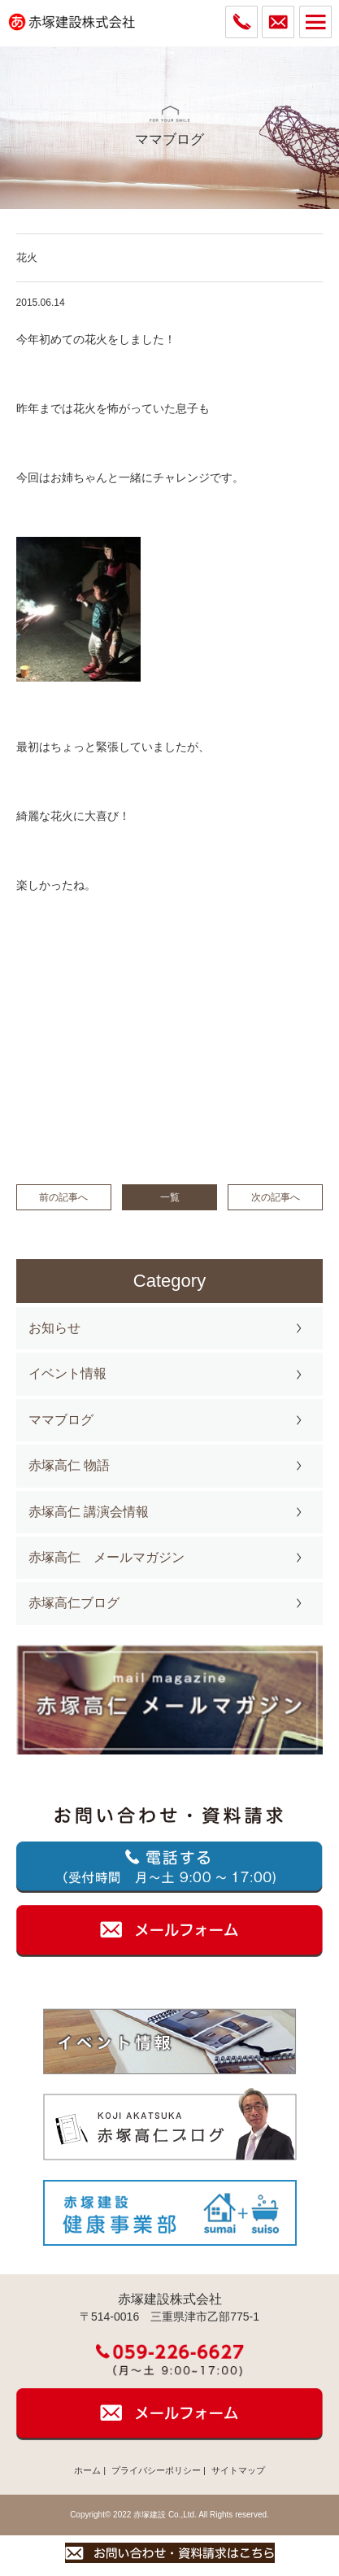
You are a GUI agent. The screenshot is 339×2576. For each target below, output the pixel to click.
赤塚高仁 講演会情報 (88, 1512)
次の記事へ (275, 1197)
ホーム (87, 2470)
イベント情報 (67, 1373)
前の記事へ (63, 1197)
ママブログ (60, 1420)
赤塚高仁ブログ (74, 1603)
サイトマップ (238, 2470)
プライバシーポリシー (156, 2470)
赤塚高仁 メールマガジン (106, 1557)
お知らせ (54, 1328)
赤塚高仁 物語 (69, 1465)
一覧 (170, 1197)
